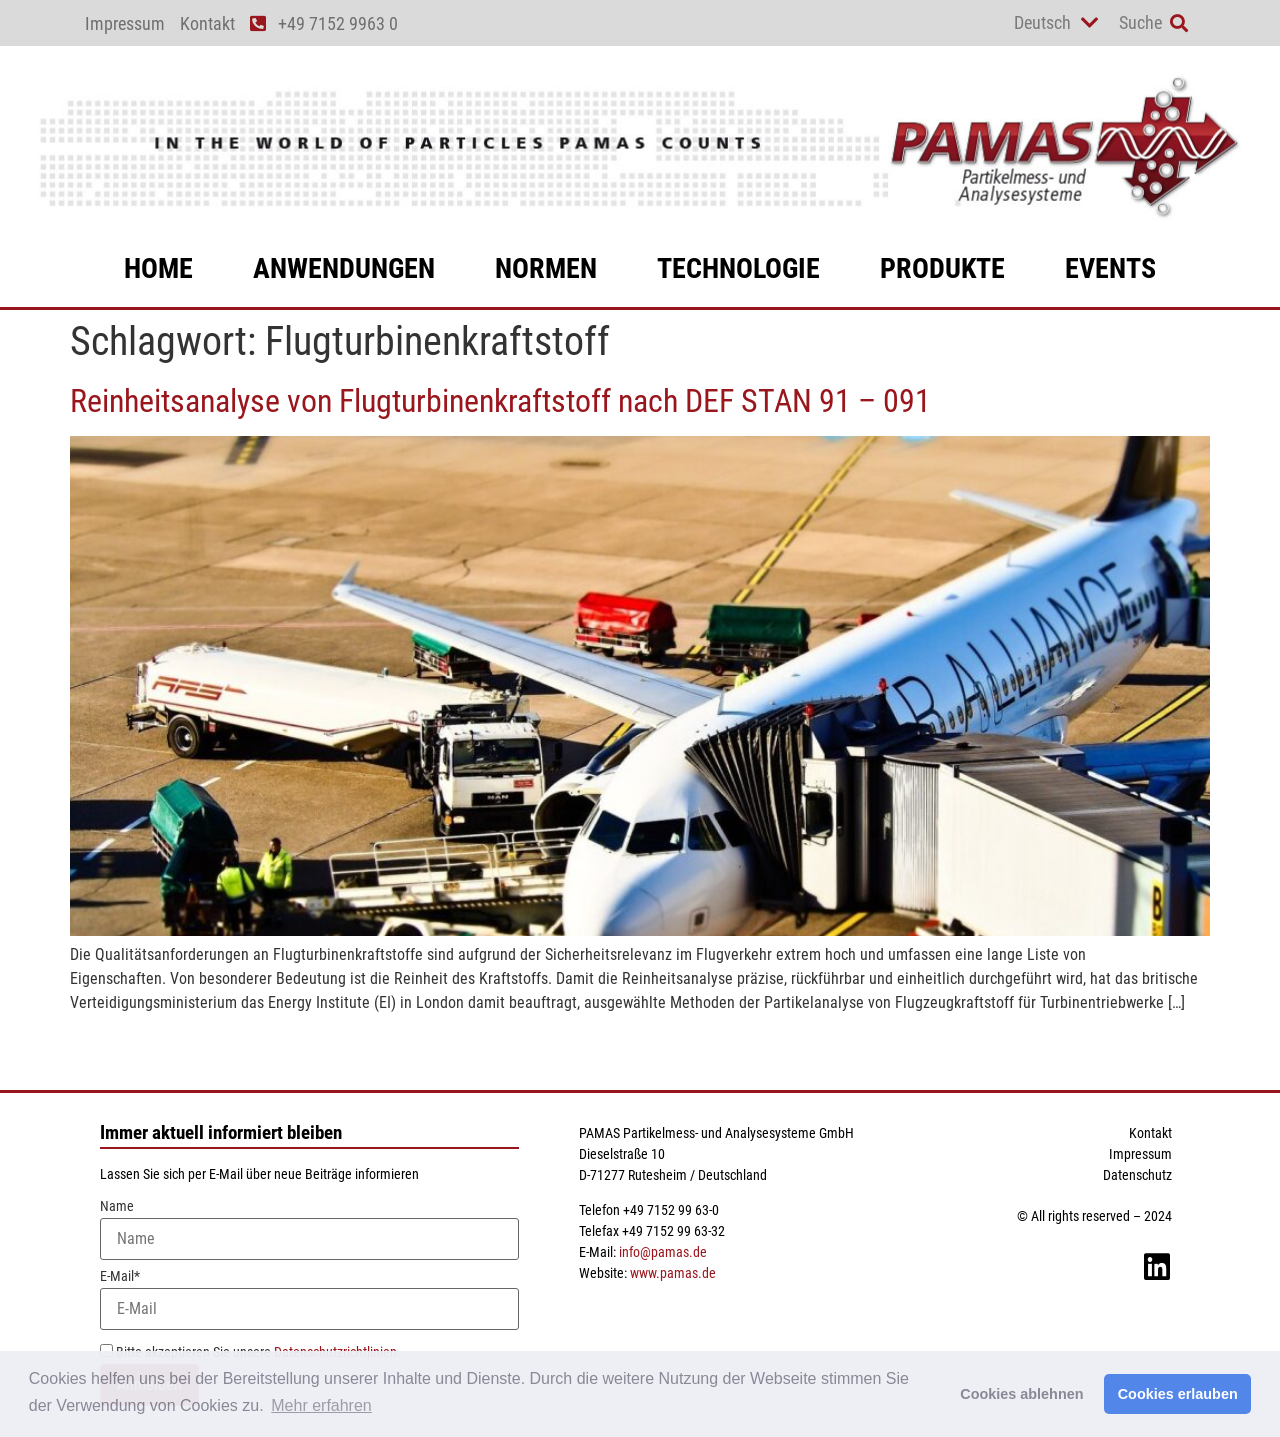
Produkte (942, 268)
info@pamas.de (663, 1252)
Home (158, 268)
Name (309, 1229)
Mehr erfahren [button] (321, 1405)
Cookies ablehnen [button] (1021, 1394)
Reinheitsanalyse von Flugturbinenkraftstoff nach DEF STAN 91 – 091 (500, 401)
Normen (546, 268)
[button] (1178, 23)
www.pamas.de (673, 1273)
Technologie (738, 268)
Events (1110, 268)
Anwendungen (344, 268)
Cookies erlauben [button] (1178, 1394)
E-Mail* (309, 1299)
